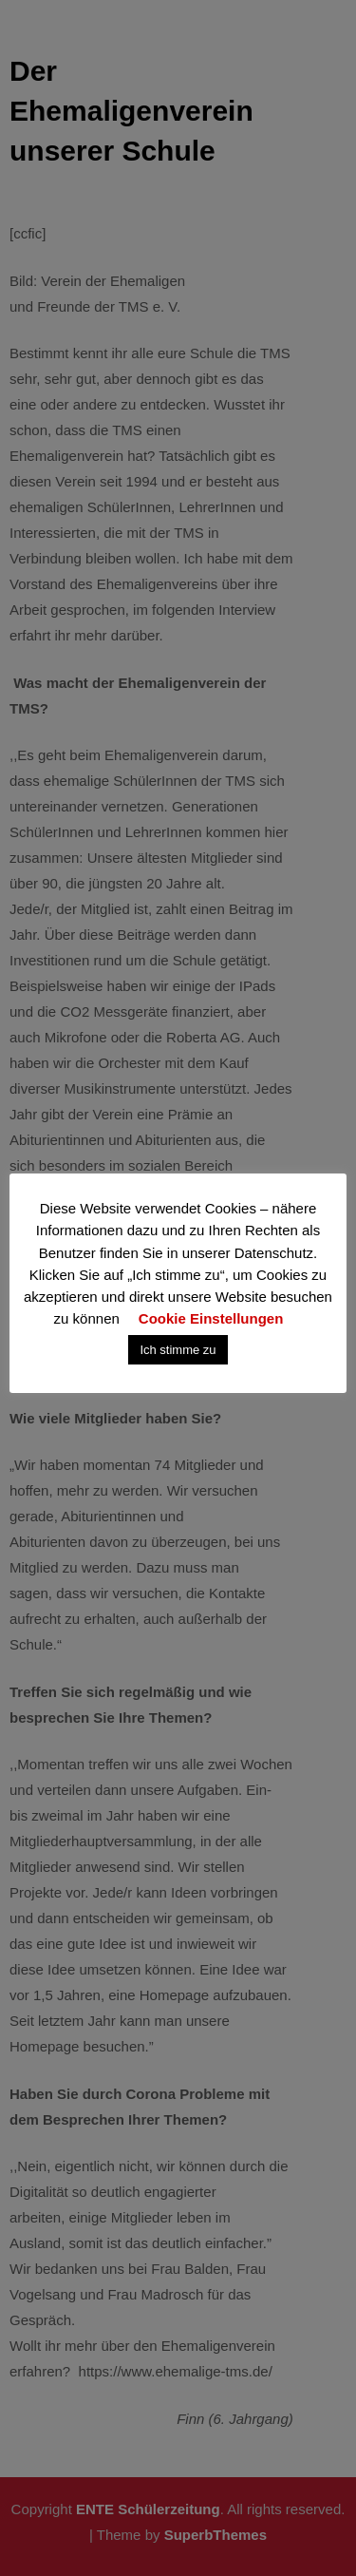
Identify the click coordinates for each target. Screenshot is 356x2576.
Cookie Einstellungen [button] (211, 1318)
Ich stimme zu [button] (177, 1350)
